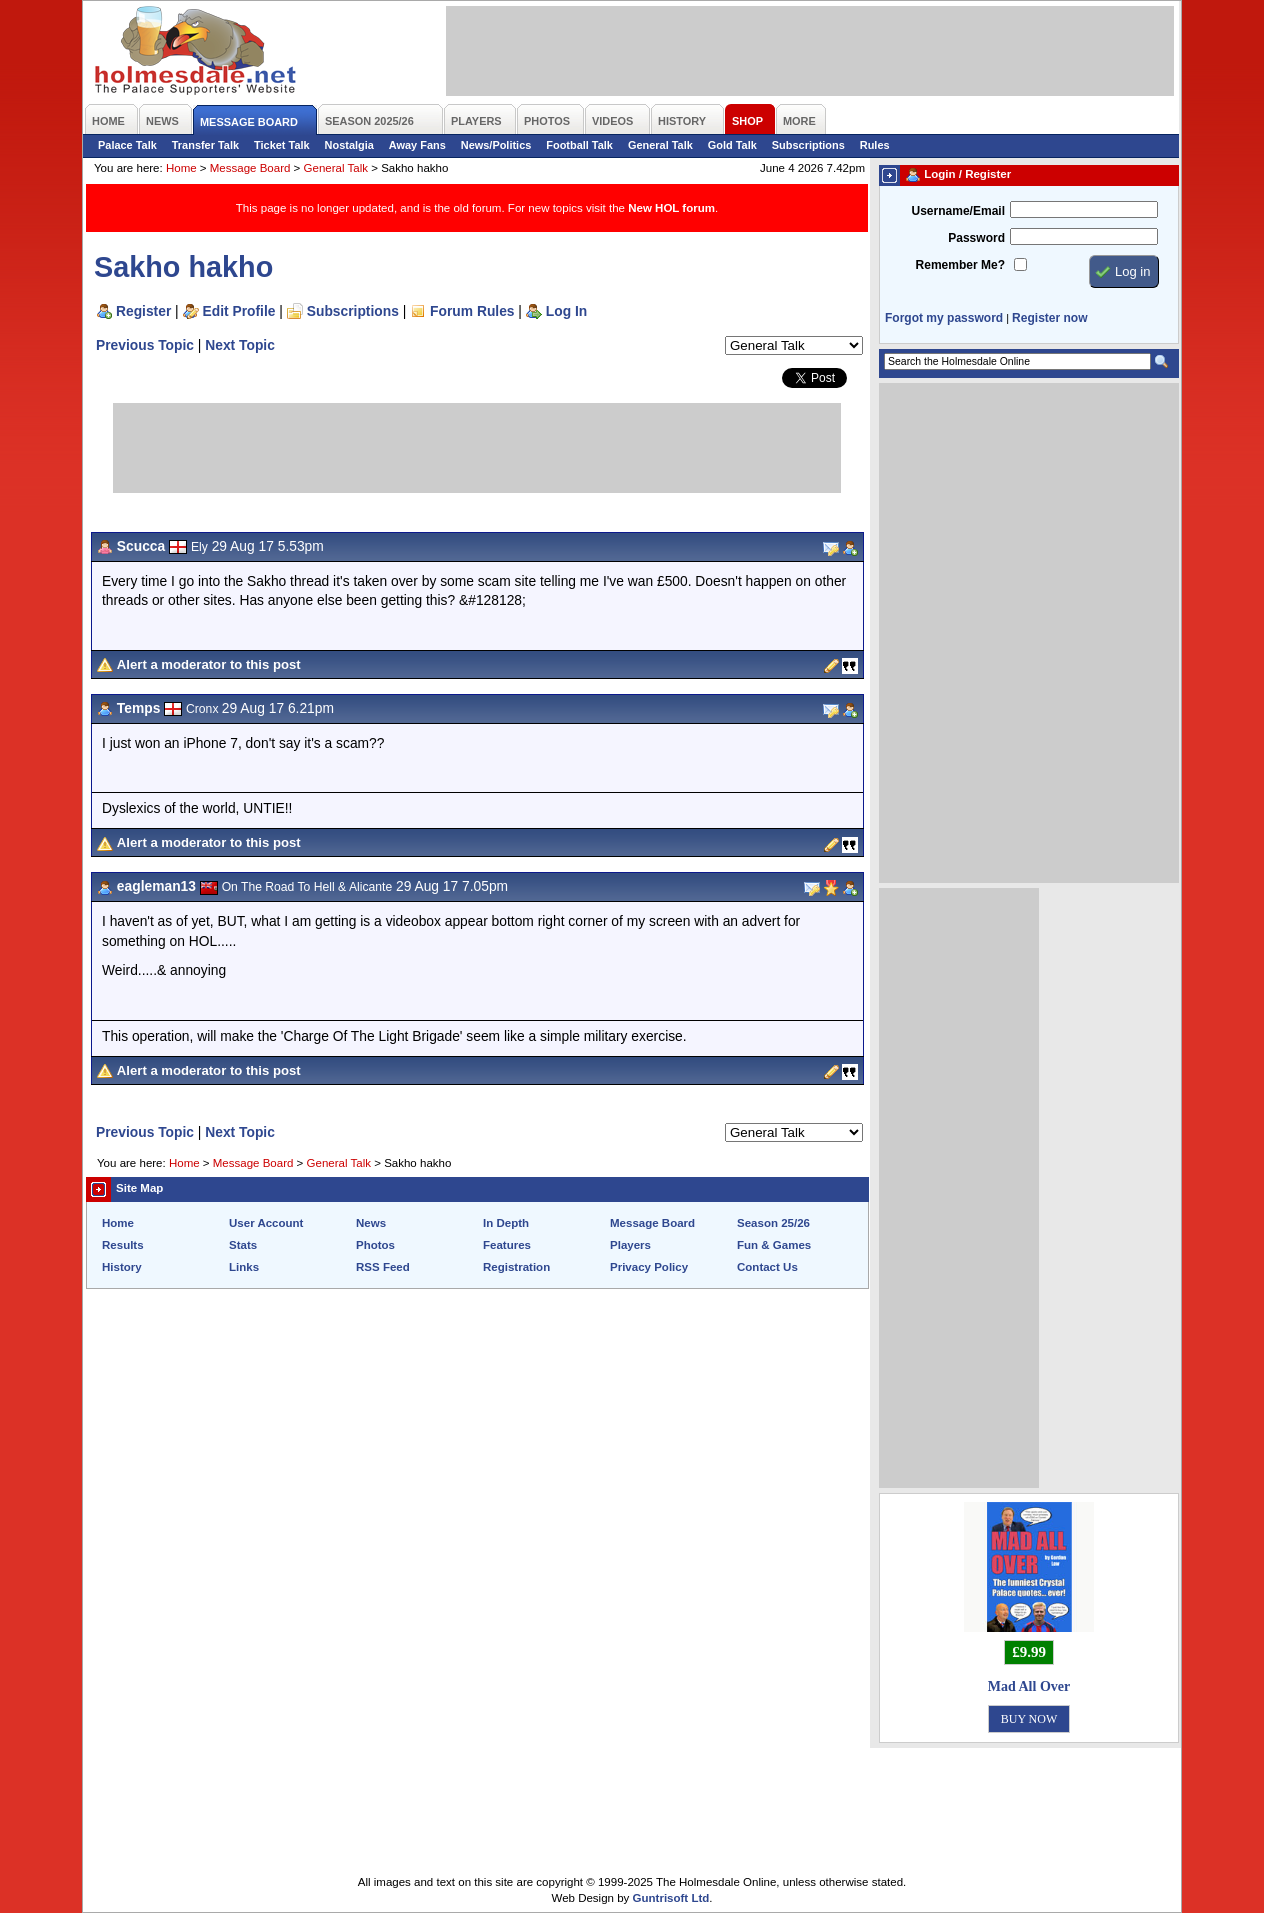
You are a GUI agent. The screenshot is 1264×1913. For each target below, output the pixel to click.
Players (630, 1245)
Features (507, 1245)
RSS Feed (383, 1267)
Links (244, 1267)
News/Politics (496, 145)
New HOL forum (671, 208)
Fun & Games (774, 1245)
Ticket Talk (282, 145)
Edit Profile (239, 311)
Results (123, 1245)
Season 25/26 (773, 1223)
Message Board (250, 168)
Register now (1049, 318)
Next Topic (240, 345)
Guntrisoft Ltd (671, 1898)
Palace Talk (127, 145)
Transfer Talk (205, 145)
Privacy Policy (649, 1267)
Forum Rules (472, 311)
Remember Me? (960, 265)
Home (181, 168)
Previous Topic (145, 345)
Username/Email (958, 211)
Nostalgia (349, 145)
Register (143, 311)
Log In (566, 311)
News (371, 1223)
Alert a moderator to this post (209, 664)
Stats (243, 1245)
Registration (516, 1267)
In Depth (506, 1223)
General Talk (660, 145)
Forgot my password (944, 318)
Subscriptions (808, 145)
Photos (375, 1245)
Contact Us (767, 1267)
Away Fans (417, 145)
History (122, 1267)
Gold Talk (732, 145)
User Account (266, 1223)
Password (976, 238)
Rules (875, 145)
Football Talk (579, 145)
